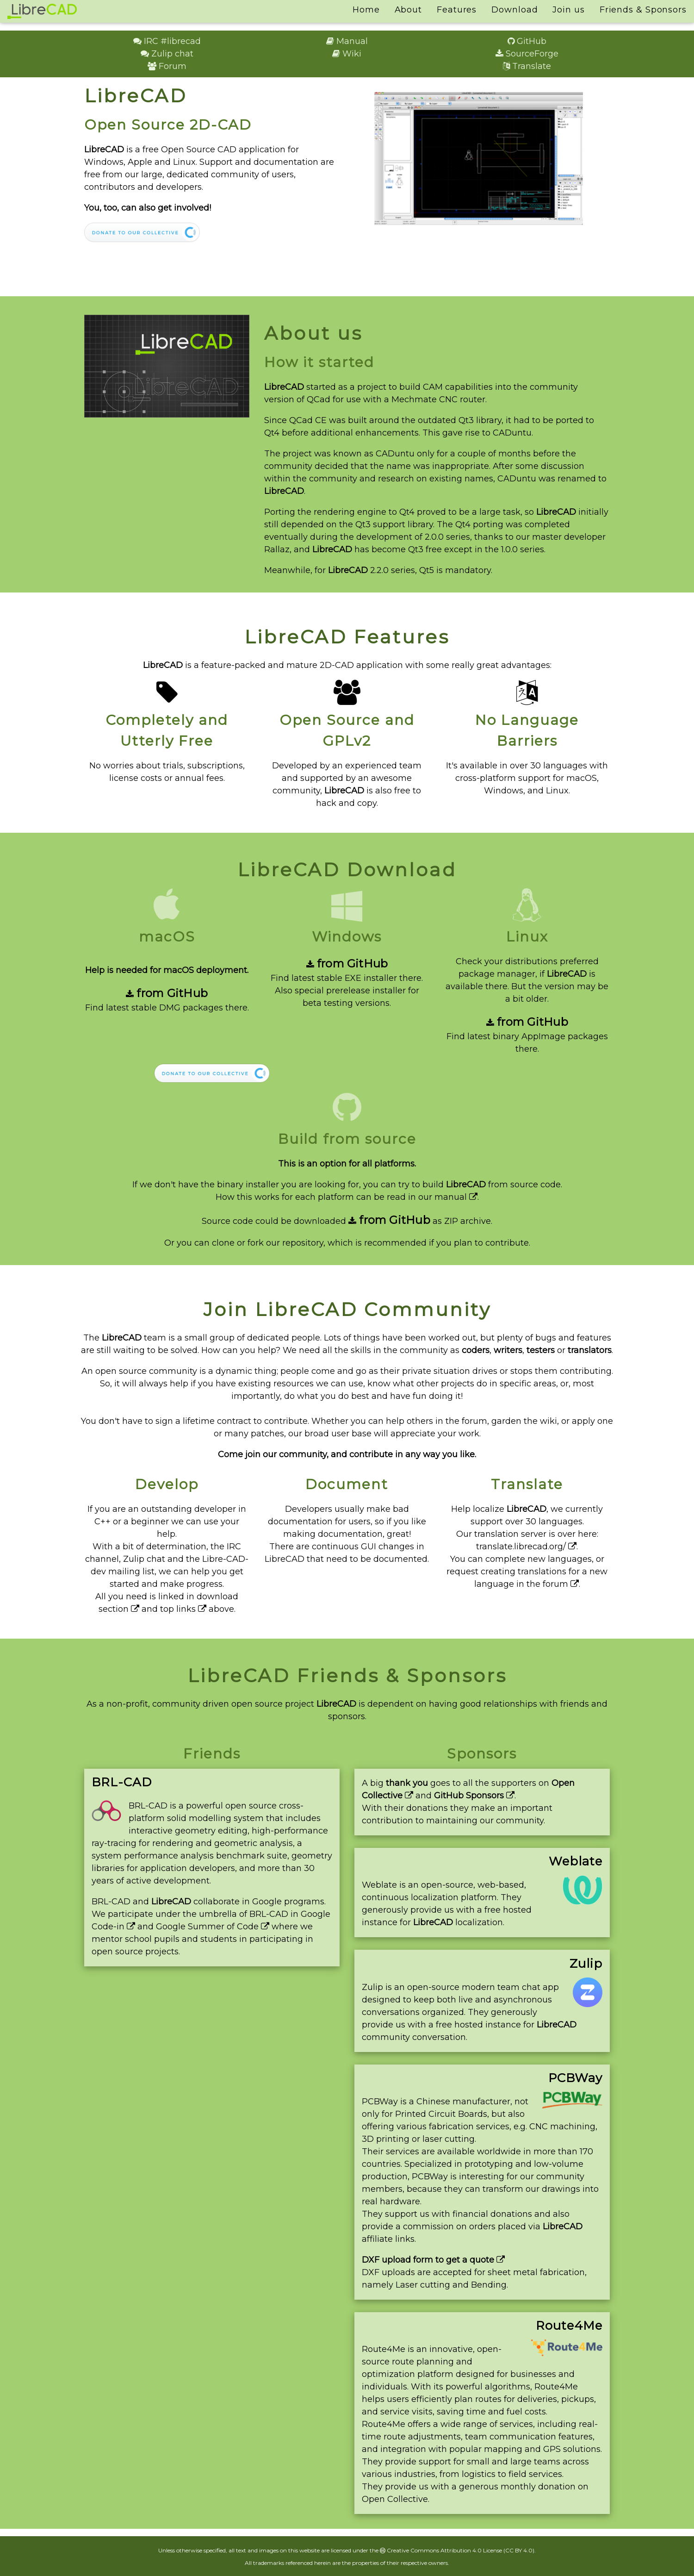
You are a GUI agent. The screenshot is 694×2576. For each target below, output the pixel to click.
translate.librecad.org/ (526, 1546)
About (408, 10)
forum (561, 1584)
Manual (347, 41)
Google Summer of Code (212, 1926)
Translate (527, 66)
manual (455, 1197)
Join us (568, 10)
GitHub (527, 41)
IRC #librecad (167, 41)
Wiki (346, 54)
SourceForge (527, 54)
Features (457, 10)
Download (514, 10)
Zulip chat (167, 54)
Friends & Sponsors (643, 10)
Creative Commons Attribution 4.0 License (441, 2550)
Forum (167, 66)
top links (183, 1609)
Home (366, 10)
